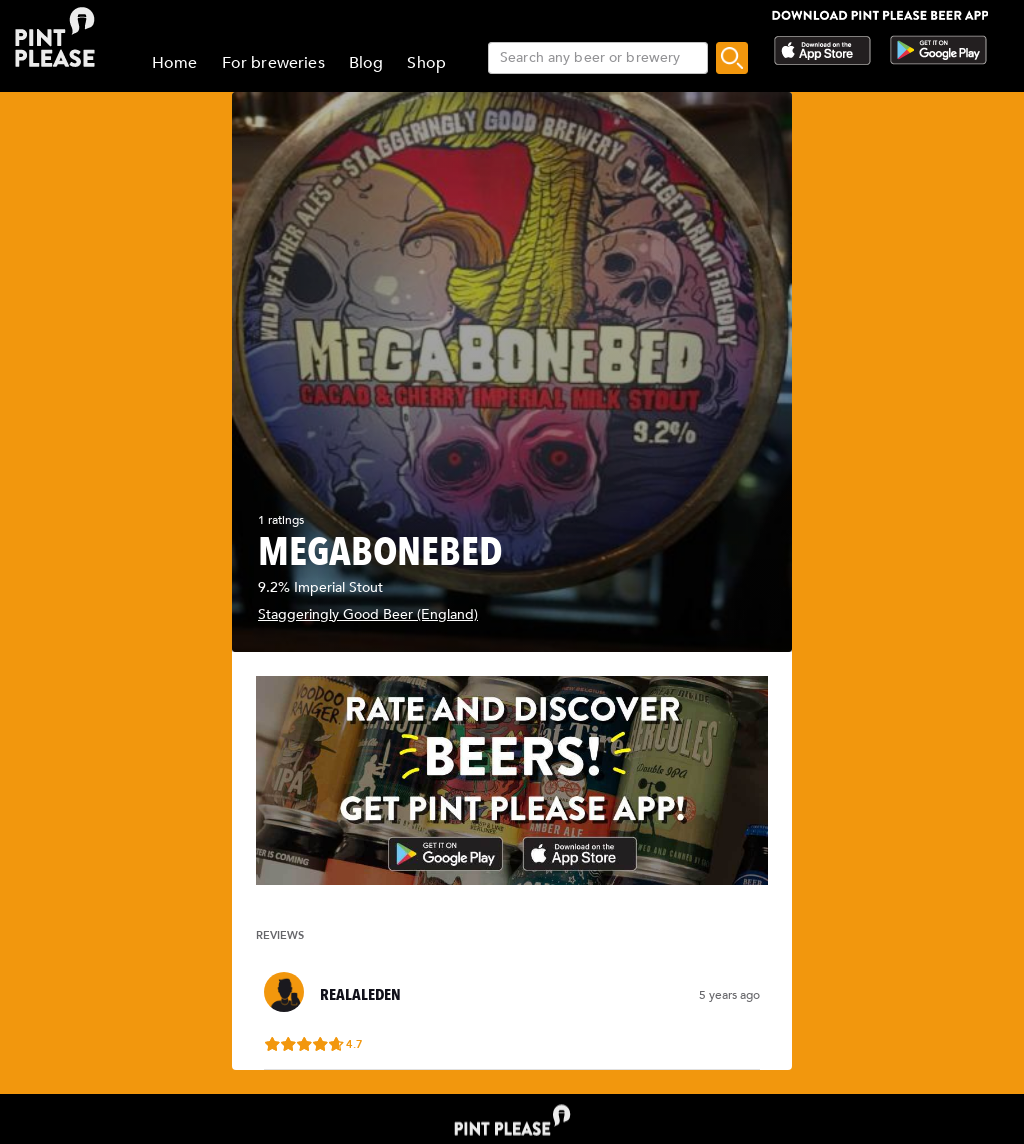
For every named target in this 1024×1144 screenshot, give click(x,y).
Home (175, 63)
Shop (426, 63)
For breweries (273, 63)
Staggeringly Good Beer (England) (368, 614)
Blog (366, 63)
